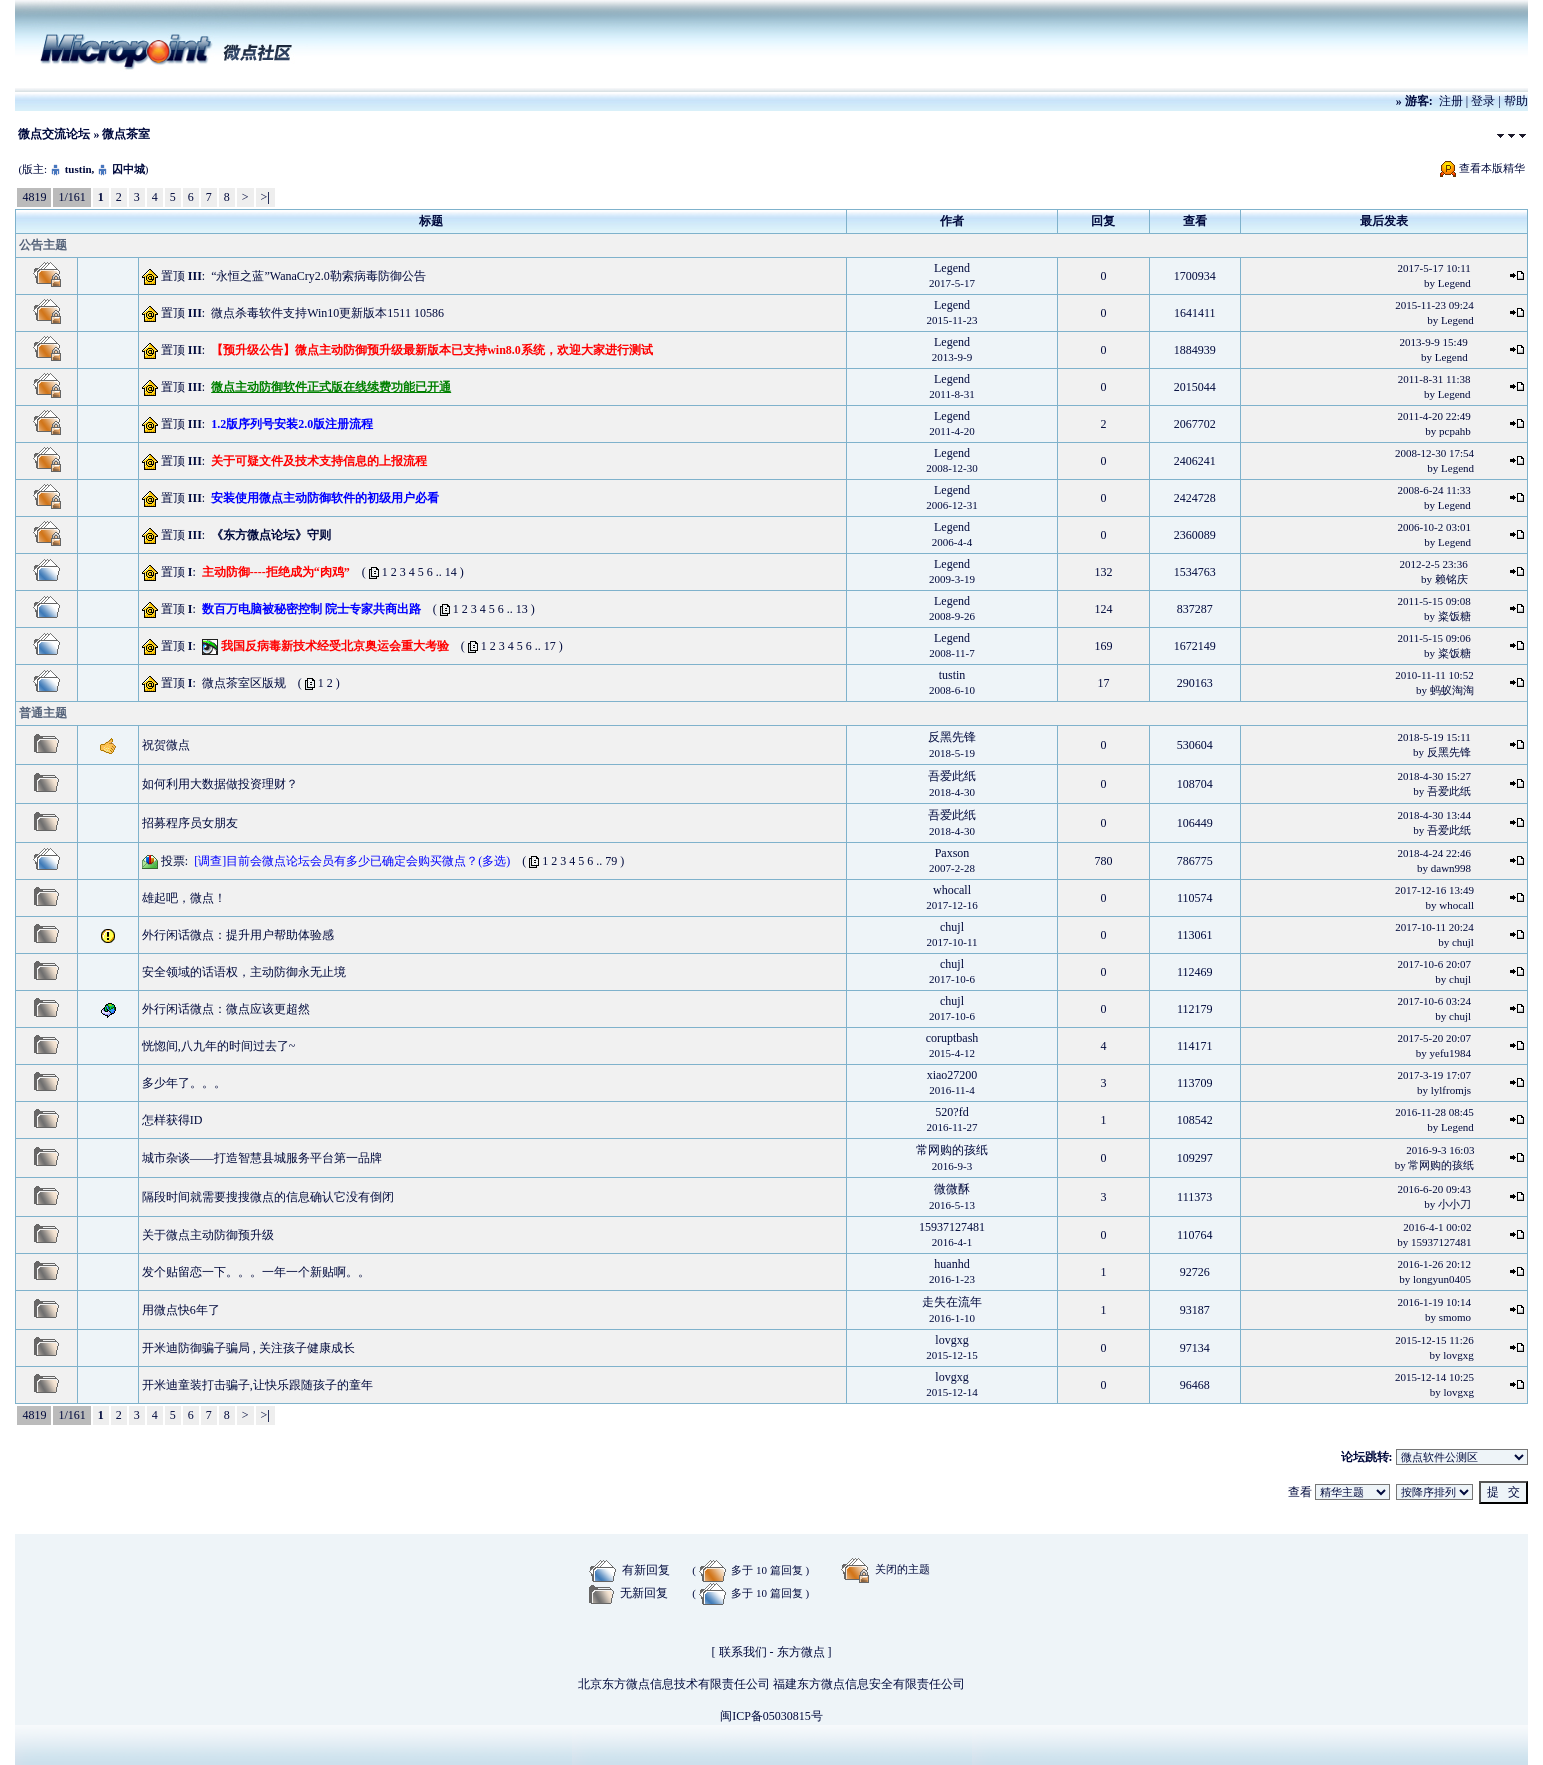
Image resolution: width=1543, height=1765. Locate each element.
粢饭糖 (1454, 616)
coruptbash (952, 1038)
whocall (952, 890)
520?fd (951, 1112)
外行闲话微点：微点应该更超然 (226, 1009)
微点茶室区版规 (244, 683)
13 (522, 609)
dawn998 (1451, 868)
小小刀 (1454, 1204)
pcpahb (1455, 431)
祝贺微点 (166, 745)
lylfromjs (1451, 1090)
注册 (1451, 101)
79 (611, 861)
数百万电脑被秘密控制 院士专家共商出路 (311, 609)
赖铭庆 (1451, 579)
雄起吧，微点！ (184, 898)
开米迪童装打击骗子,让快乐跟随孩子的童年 (257, 1385)
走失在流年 (952, 1302)
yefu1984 (1451, 1053)
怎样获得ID (172, 1120)
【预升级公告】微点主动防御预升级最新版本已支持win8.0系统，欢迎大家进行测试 (432, 350)
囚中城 (128, 169)
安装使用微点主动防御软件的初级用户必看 (325, 498)
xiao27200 (952, 1075)
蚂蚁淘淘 (1452, 690)
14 (451, 572)
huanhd (951, 1264)
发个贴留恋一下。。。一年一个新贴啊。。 (256, 1272)
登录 (1483, 101)
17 (550, 646)
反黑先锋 (952, 737)
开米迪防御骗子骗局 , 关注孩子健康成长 (248, 1348)
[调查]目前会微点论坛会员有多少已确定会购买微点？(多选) (352, 861)
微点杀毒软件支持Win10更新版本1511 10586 (327, 313)
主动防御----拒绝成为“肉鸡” (276, 572)
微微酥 (952, 1189)
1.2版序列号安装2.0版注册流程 (292, 424)
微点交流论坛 (54, 134)
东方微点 (801, 1652)
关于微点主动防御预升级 (208, 1235)
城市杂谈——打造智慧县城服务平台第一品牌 (262, 1158)
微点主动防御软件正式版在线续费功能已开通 (331, 387)
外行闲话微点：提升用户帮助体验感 (238, 935)
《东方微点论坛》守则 (271, 535)
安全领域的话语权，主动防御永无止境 (244, 972)
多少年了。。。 (184, 1083)
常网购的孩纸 (952, 1150)
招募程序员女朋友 (190, 823)
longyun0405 (1442, 1279)
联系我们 (743, 1652)
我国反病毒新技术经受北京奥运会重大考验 (335, 646)
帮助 (1516, 101)
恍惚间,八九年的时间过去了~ (219, 1046)
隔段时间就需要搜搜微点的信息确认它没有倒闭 (268, 1197)
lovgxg (951, 1340)
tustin (78, 169)
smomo (1455, 1317)
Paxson (952, 853)
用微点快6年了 (181, 1310)
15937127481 (952, 1227)
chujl (952, 927)
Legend (952, 268)
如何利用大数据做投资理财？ (220, 784)
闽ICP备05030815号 (771, 1716)
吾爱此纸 (952, 776)
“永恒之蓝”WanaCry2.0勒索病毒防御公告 (318, 276)
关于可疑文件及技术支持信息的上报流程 (319, 461)
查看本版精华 (1492, 168)
